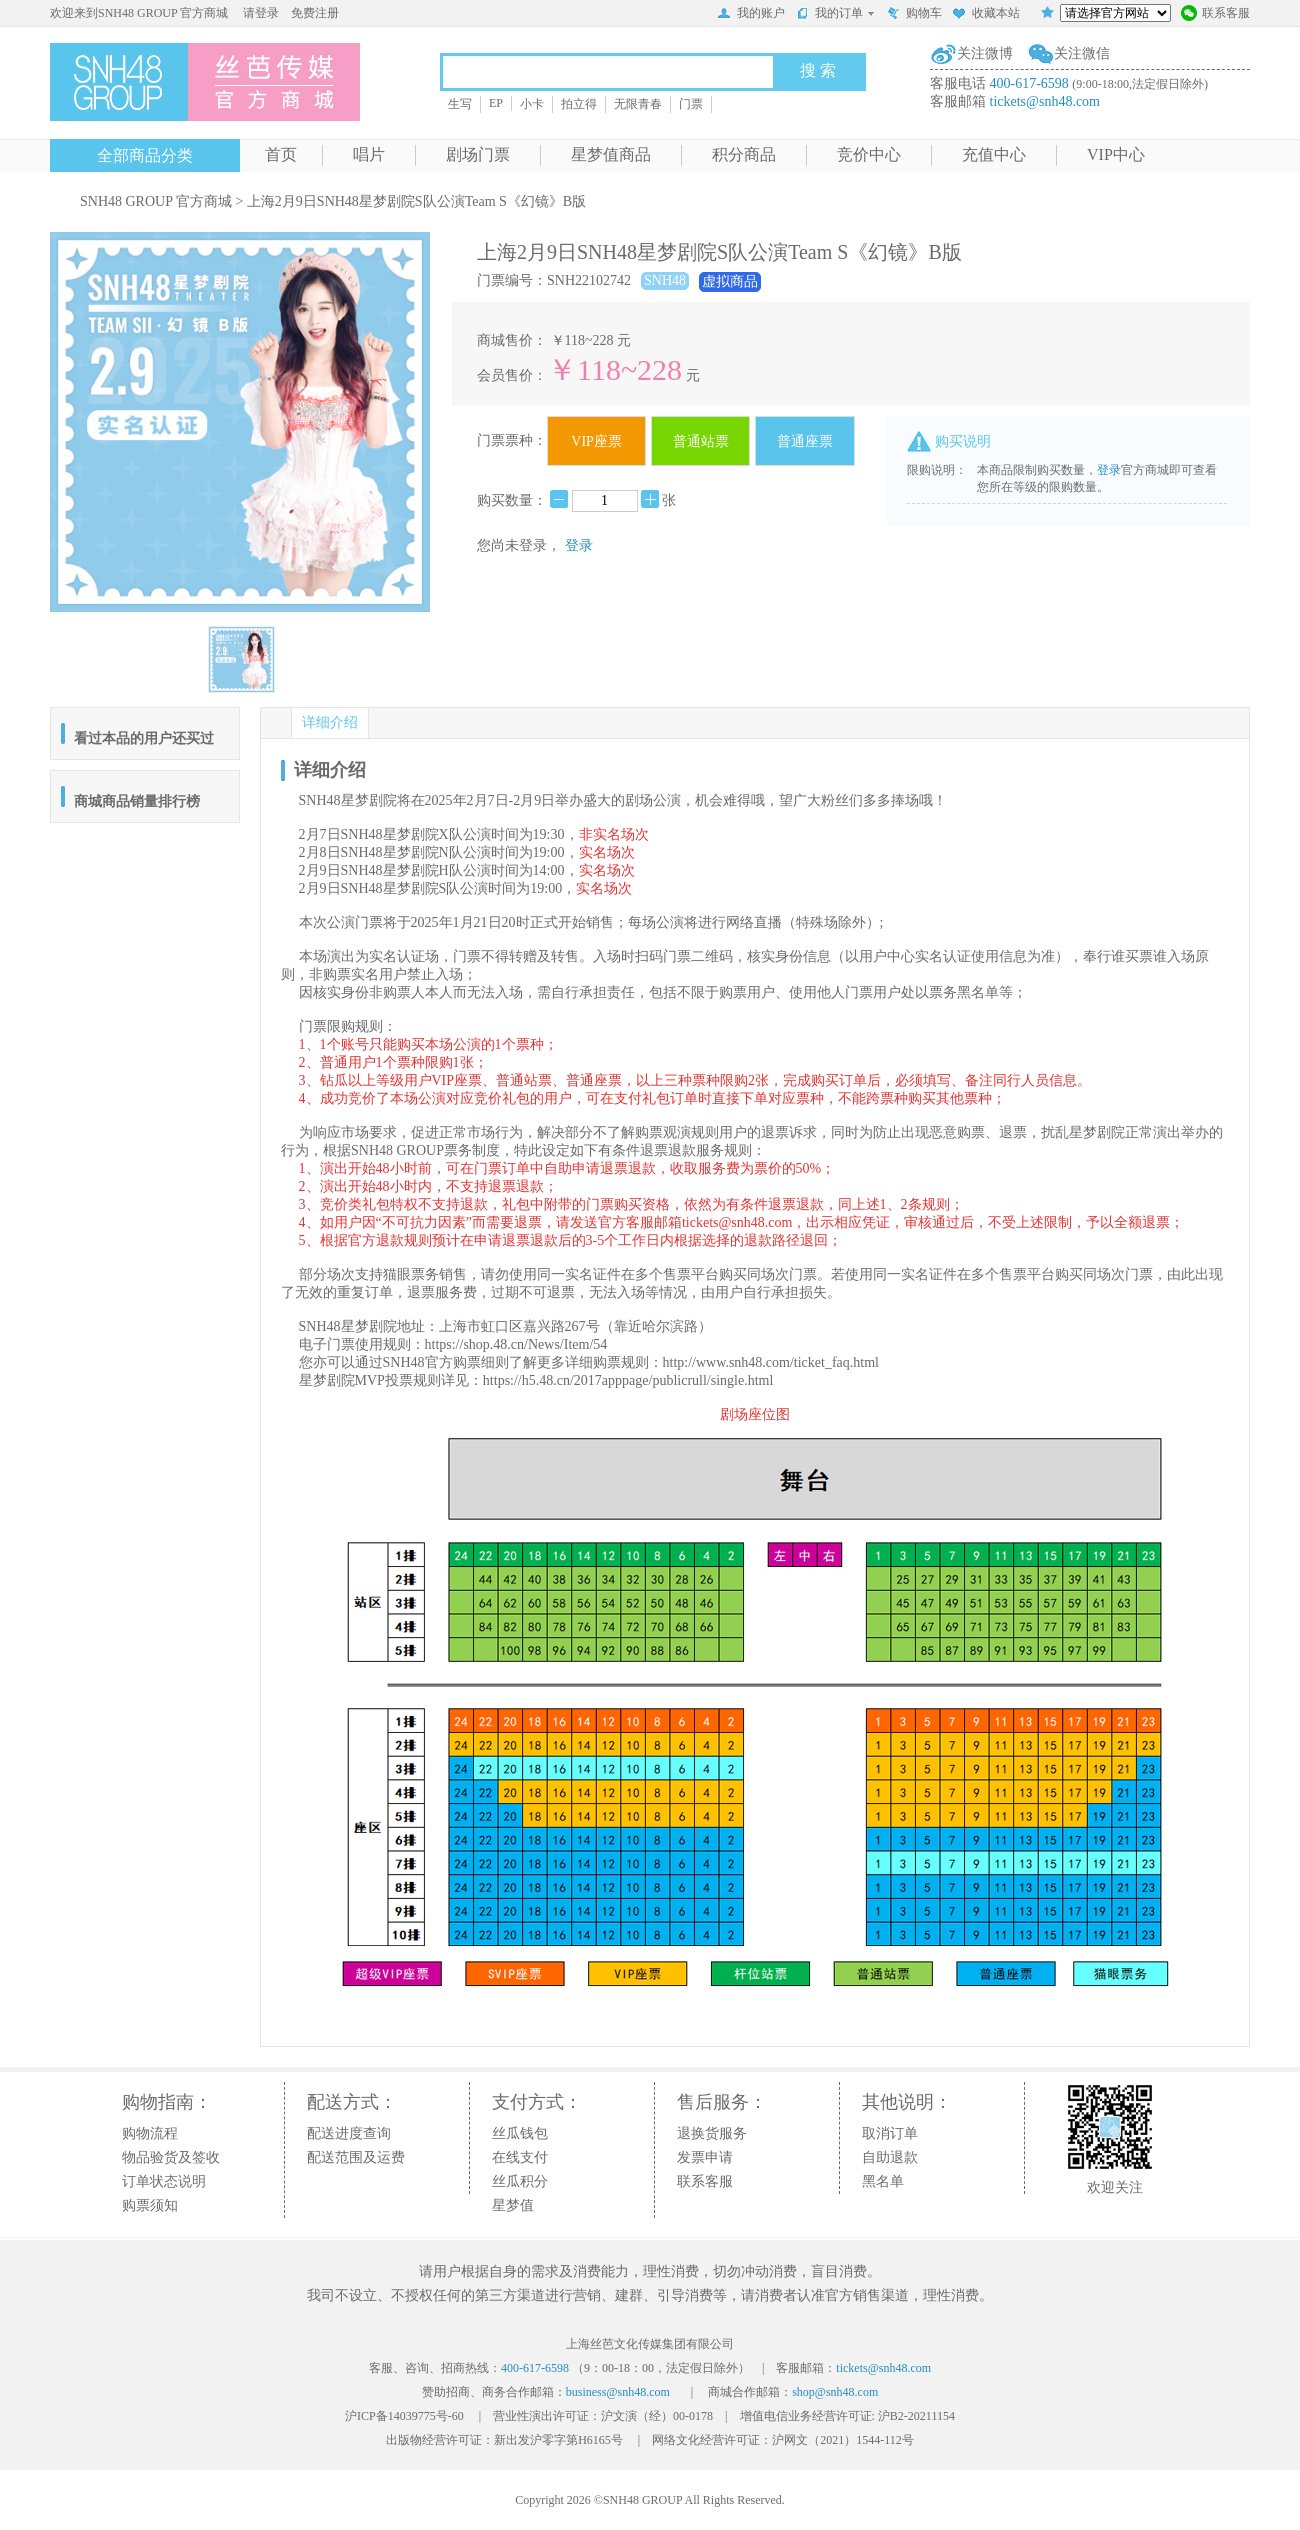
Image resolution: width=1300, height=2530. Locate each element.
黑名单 (883, 2181)
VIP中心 (1116, 154)
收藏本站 (986, 15)
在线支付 (520, 2157)
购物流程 (150, 2133)
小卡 (532, 104)
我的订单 (835, 13)
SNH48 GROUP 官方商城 (156, 201)
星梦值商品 (611, 154)
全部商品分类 (145, 155)
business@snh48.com (618, 2392)
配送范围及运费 (356, 2157)
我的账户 (751, 15)
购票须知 (150, 2205)
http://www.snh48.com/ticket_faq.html (771, 1362)
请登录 (261, 13)
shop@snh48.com (835, 2392)
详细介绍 (330, 722)
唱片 (369, 154)
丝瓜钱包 (520, 2133)
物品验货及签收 (171, 2157)
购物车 (914, 15)
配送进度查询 (349, 2133)
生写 (460, 104)
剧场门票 (478, 154)
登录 (579, 545)
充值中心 (994, 154)
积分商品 (744, 154)
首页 (281, 154)
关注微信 (1082, 53)
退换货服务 (712, 2133)
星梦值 (513, 2205)
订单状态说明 (164, 2181)
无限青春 (638, 104)
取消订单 (890, 2133)
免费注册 (315, 13)
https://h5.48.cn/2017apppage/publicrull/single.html (628, 1380)
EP (496, 103)
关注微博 (985, 53)
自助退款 (890, 2157)
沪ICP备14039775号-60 (404, 2416)
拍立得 (579, 104)
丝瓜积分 (520, 2181)
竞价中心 (869, 154)
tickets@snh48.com (1045, 101)
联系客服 (1215, 15)
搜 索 (818, 70)
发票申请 (705, 2157)
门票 (691, 104)
